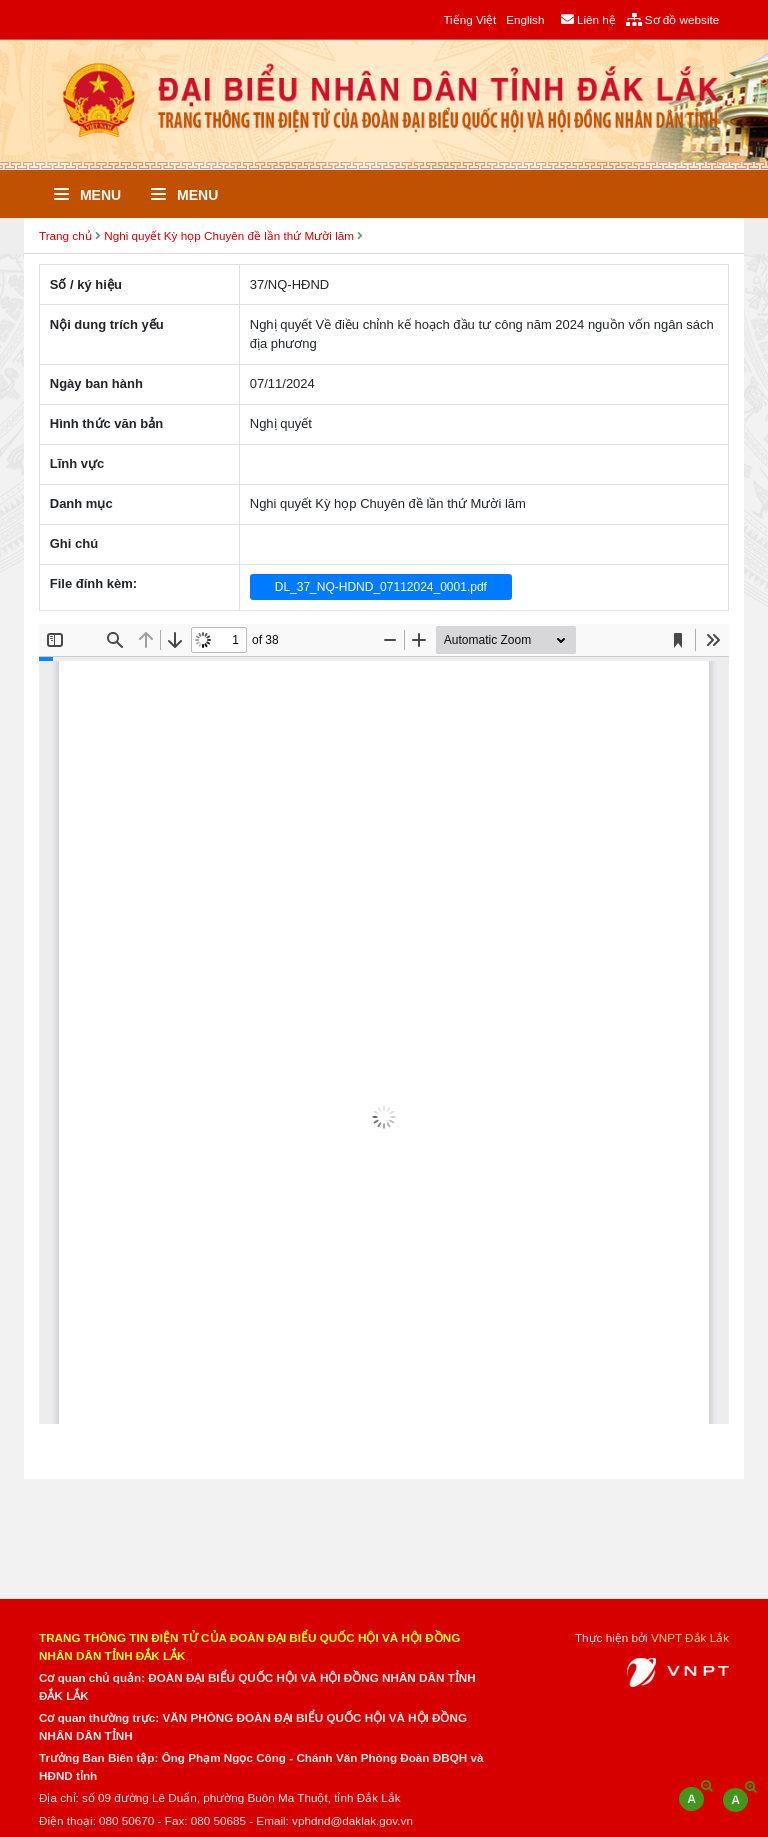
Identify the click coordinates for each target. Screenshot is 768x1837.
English (525, 19)
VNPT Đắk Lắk (690, 1637)
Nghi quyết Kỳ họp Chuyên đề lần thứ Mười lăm (229, 235)
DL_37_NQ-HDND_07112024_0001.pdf (381, 587)
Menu (87, 195)
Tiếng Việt (469, 19)
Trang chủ (65, 235)
